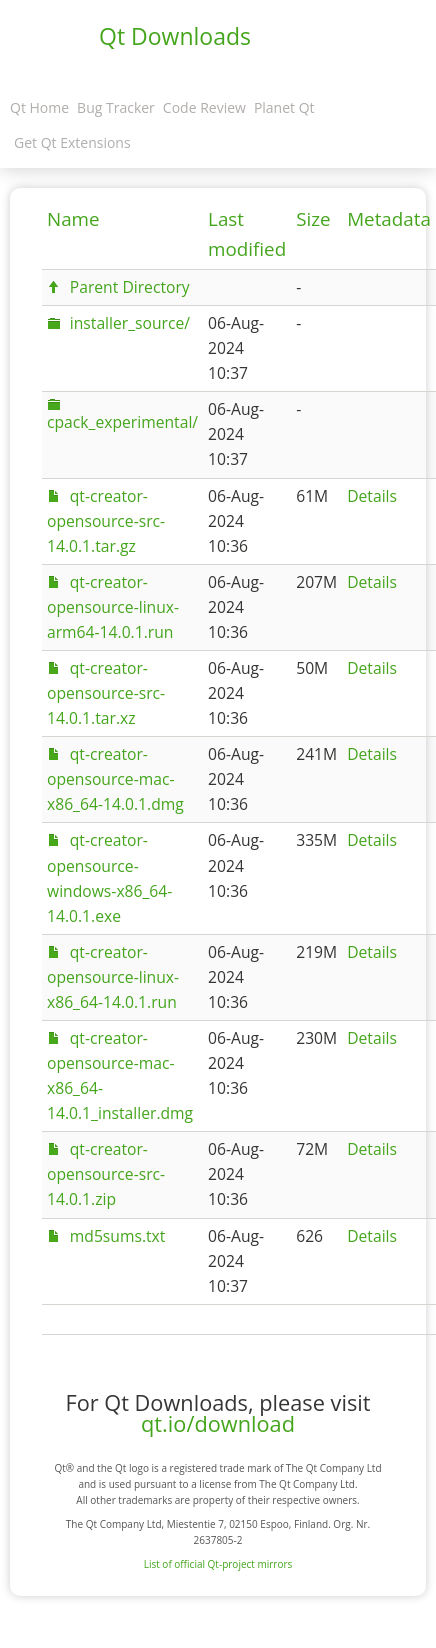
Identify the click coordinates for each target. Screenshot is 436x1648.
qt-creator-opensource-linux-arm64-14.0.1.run (113, 607)
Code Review (204, 107)
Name (73, 219)
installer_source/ (130, 323)
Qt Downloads (175, 36)
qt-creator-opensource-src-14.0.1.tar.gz (106, 521)
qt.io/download (218, 1423)
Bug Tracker (116, 107)
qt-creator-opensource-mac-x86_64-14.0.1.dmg (115, 779)
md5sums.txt (118, 1236)
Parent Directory (130, 287)
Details (372, 496)
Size (313, 219)
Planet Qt (284, 107)
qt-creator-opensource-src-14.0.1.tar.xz (106, 693)
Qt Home (39, 107)
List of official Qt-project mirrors (218, 1564)
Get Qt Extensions (72, 142)
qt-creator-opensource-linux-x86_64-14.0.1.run (113, 977)
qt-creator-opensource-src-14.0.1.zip (106, 1174)
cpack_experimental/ (122, 422)
